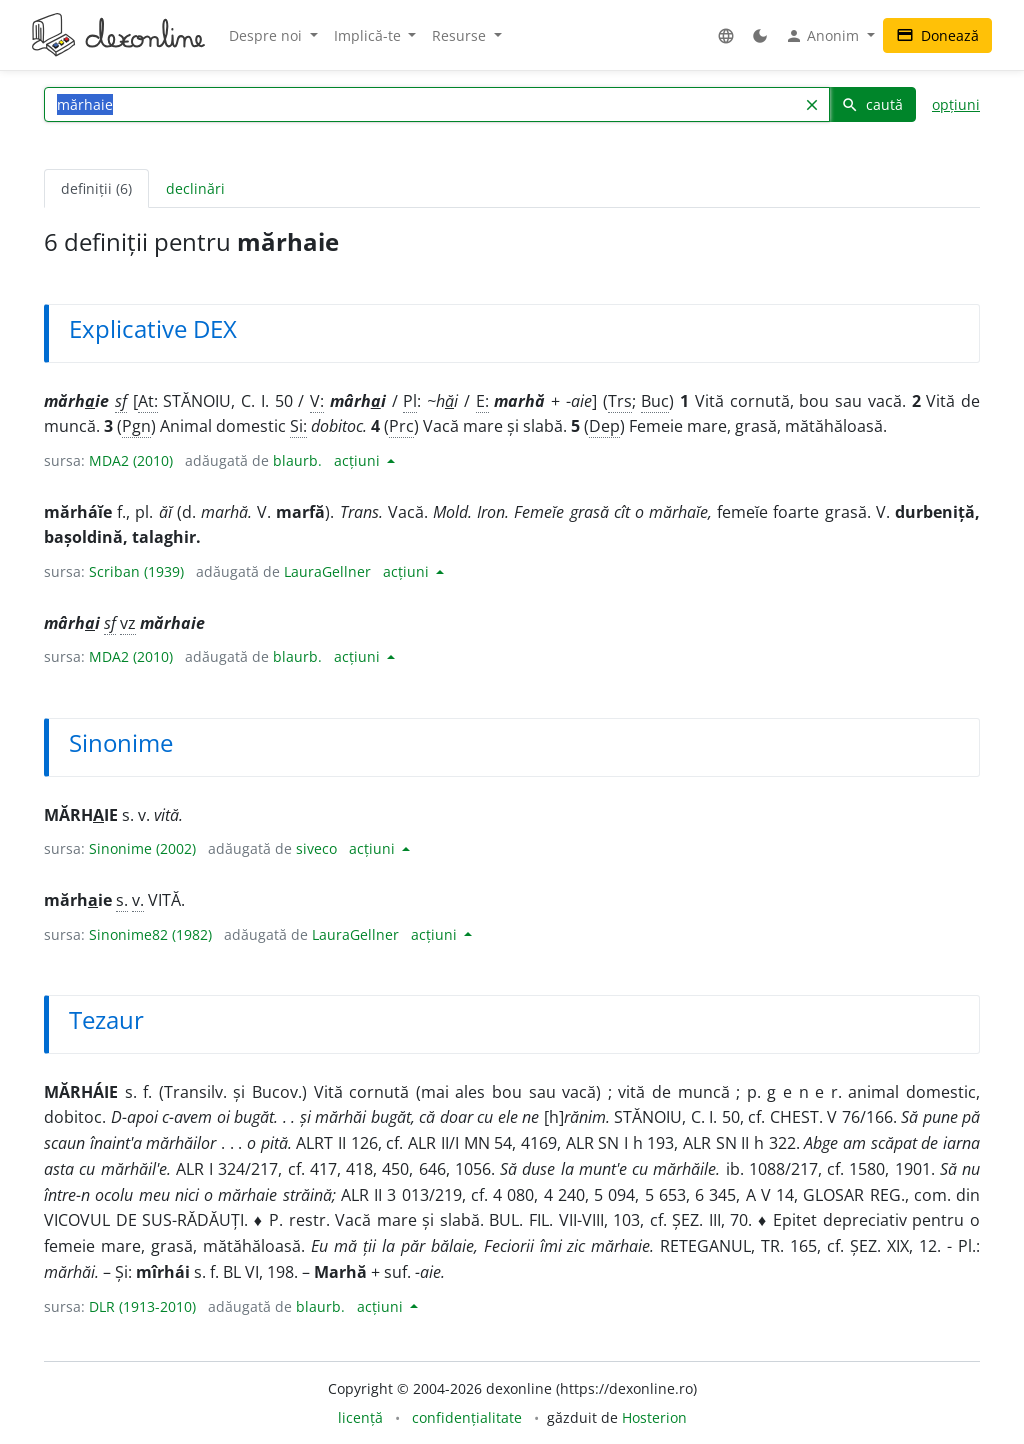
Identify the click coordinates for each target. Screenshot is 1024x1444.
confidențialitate (467, 1417)
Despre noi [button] (267, 35)
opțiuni (956, 104)
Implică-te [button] (369, 35)
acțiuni (359, 460)
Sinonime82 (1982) (150, 934)
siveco (316, 848)
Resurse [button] (461, 35)
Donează (937, 35)
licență (360, 1417)
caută (872, 104)
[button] (726, 35)
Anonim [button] (824, 36)
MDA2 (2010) (131, 460)
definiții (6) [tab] (96, 188)
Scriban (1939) (136, 571)
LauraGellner (327, 571)
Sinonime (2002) (142, 848)
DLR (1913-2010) (142, 1306)
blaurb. (297, 460)
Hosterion (654, 1417)
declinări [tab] (195, 188)
